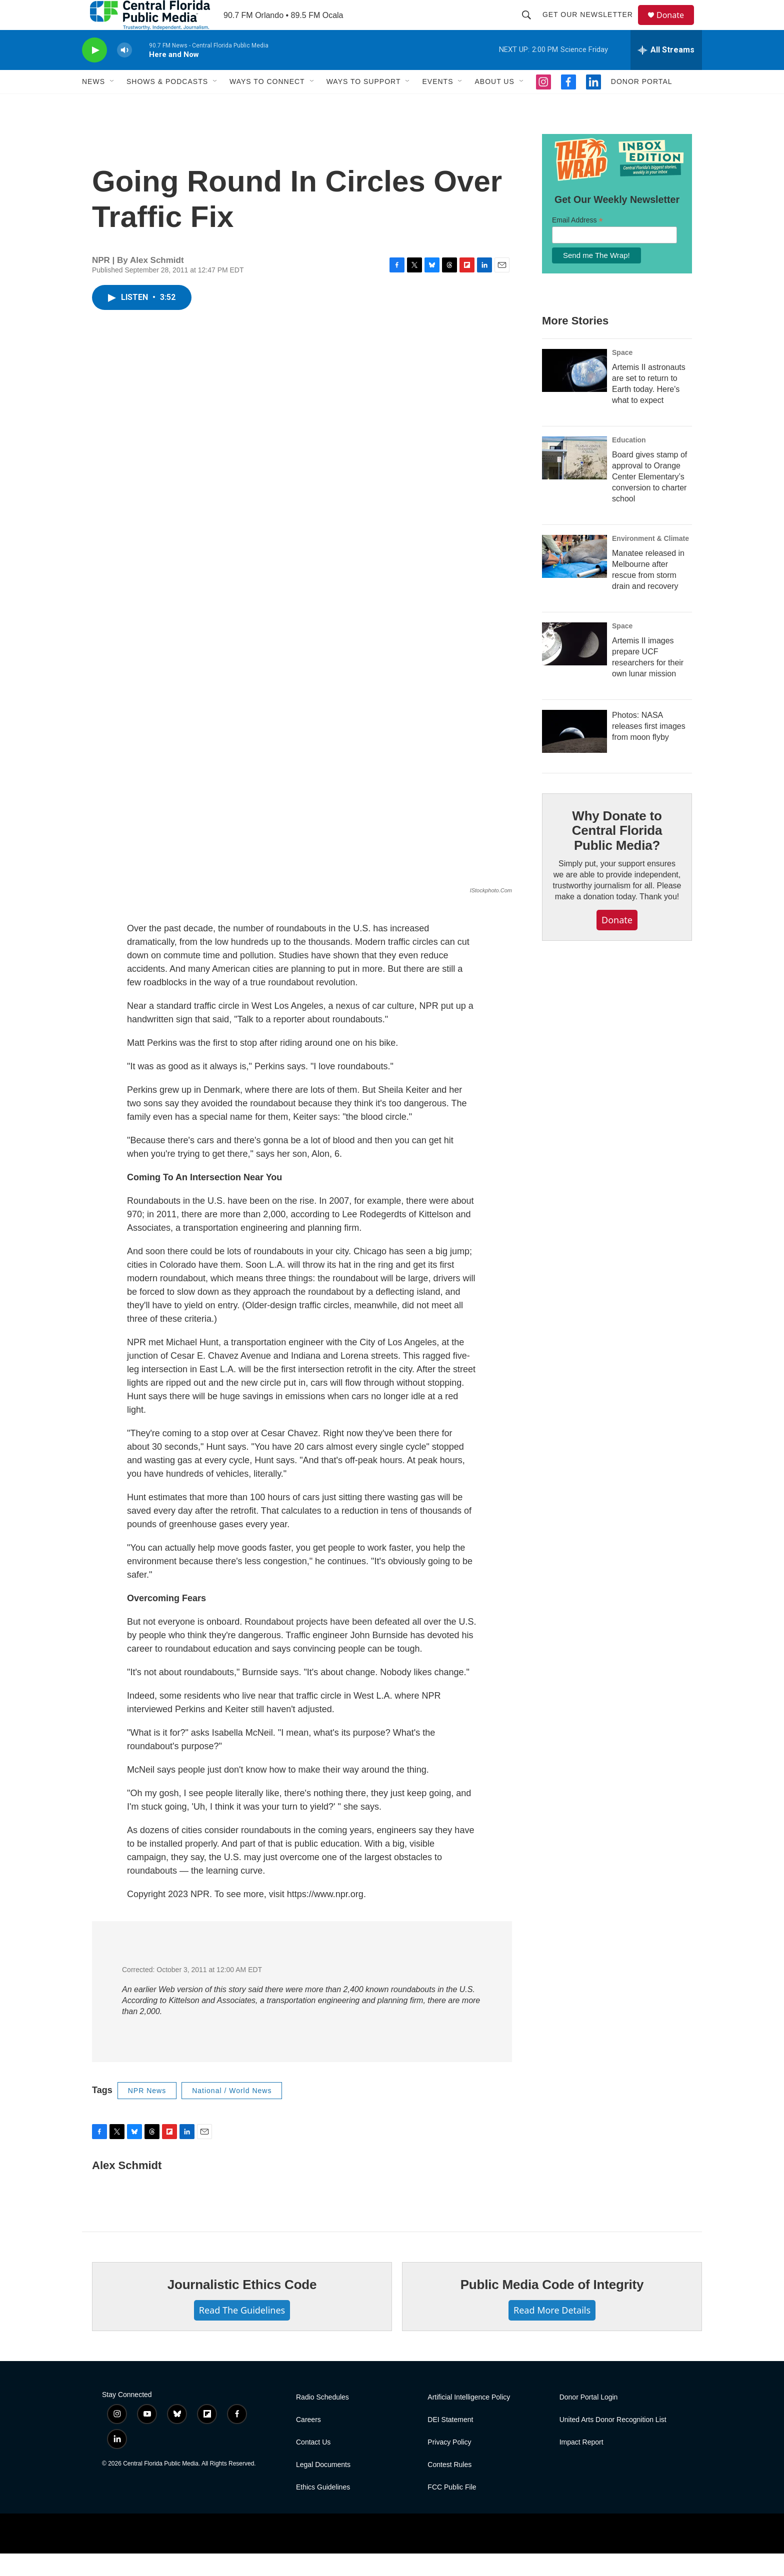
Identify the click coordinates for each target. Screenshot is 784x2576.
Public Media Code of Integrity (552, 2307)
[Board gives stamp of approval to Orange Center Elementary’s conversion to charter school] (574, 480)
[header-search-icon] (531, 25)
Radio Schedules (322, 2420)
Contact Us (313, 2465)
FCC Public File (452, 2510)
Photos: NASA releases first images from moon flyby (649, 748)
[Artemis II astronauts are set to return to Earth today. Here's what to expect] (574, 392)
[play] (94, 72)
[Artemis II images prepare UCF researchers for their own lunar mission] (574, 666)
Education (629, 462)
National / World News (232, 2113)
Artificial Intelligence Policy (469, 2420)
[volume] (124, 72)
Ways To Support (363, 104)
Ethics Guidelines (323, 2510)
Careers (308, 2442)
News (93, 104)
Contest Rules (450, 2487)
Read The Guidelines (242, 2333)
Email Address (577, 242)
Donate (676, 26)
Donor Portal (641, 104)
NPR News (147, 2113)
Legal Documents (323, 2487)
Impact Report (582, 2465)
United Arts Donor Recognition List (613, 2442)
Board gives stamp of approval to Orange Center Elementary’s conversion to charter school (649, 499)
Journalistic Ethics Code (242, 2307)
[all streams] (666, 72)
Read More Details (552, 2333)
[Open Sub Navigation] (112, 104)
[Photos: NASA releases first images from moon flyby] (574, 753)
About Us (494, 104)
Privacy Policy (449, 2465)
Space (622, 375)
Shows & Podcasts (167, 104)
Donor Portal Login (589, 2420)
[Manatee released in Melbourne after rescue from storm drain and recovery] (574, 578)
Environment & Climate (650, 561)
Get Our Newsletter (592, 26)
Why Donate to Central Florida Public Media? (617, 853)
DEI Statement (450, 2442)
